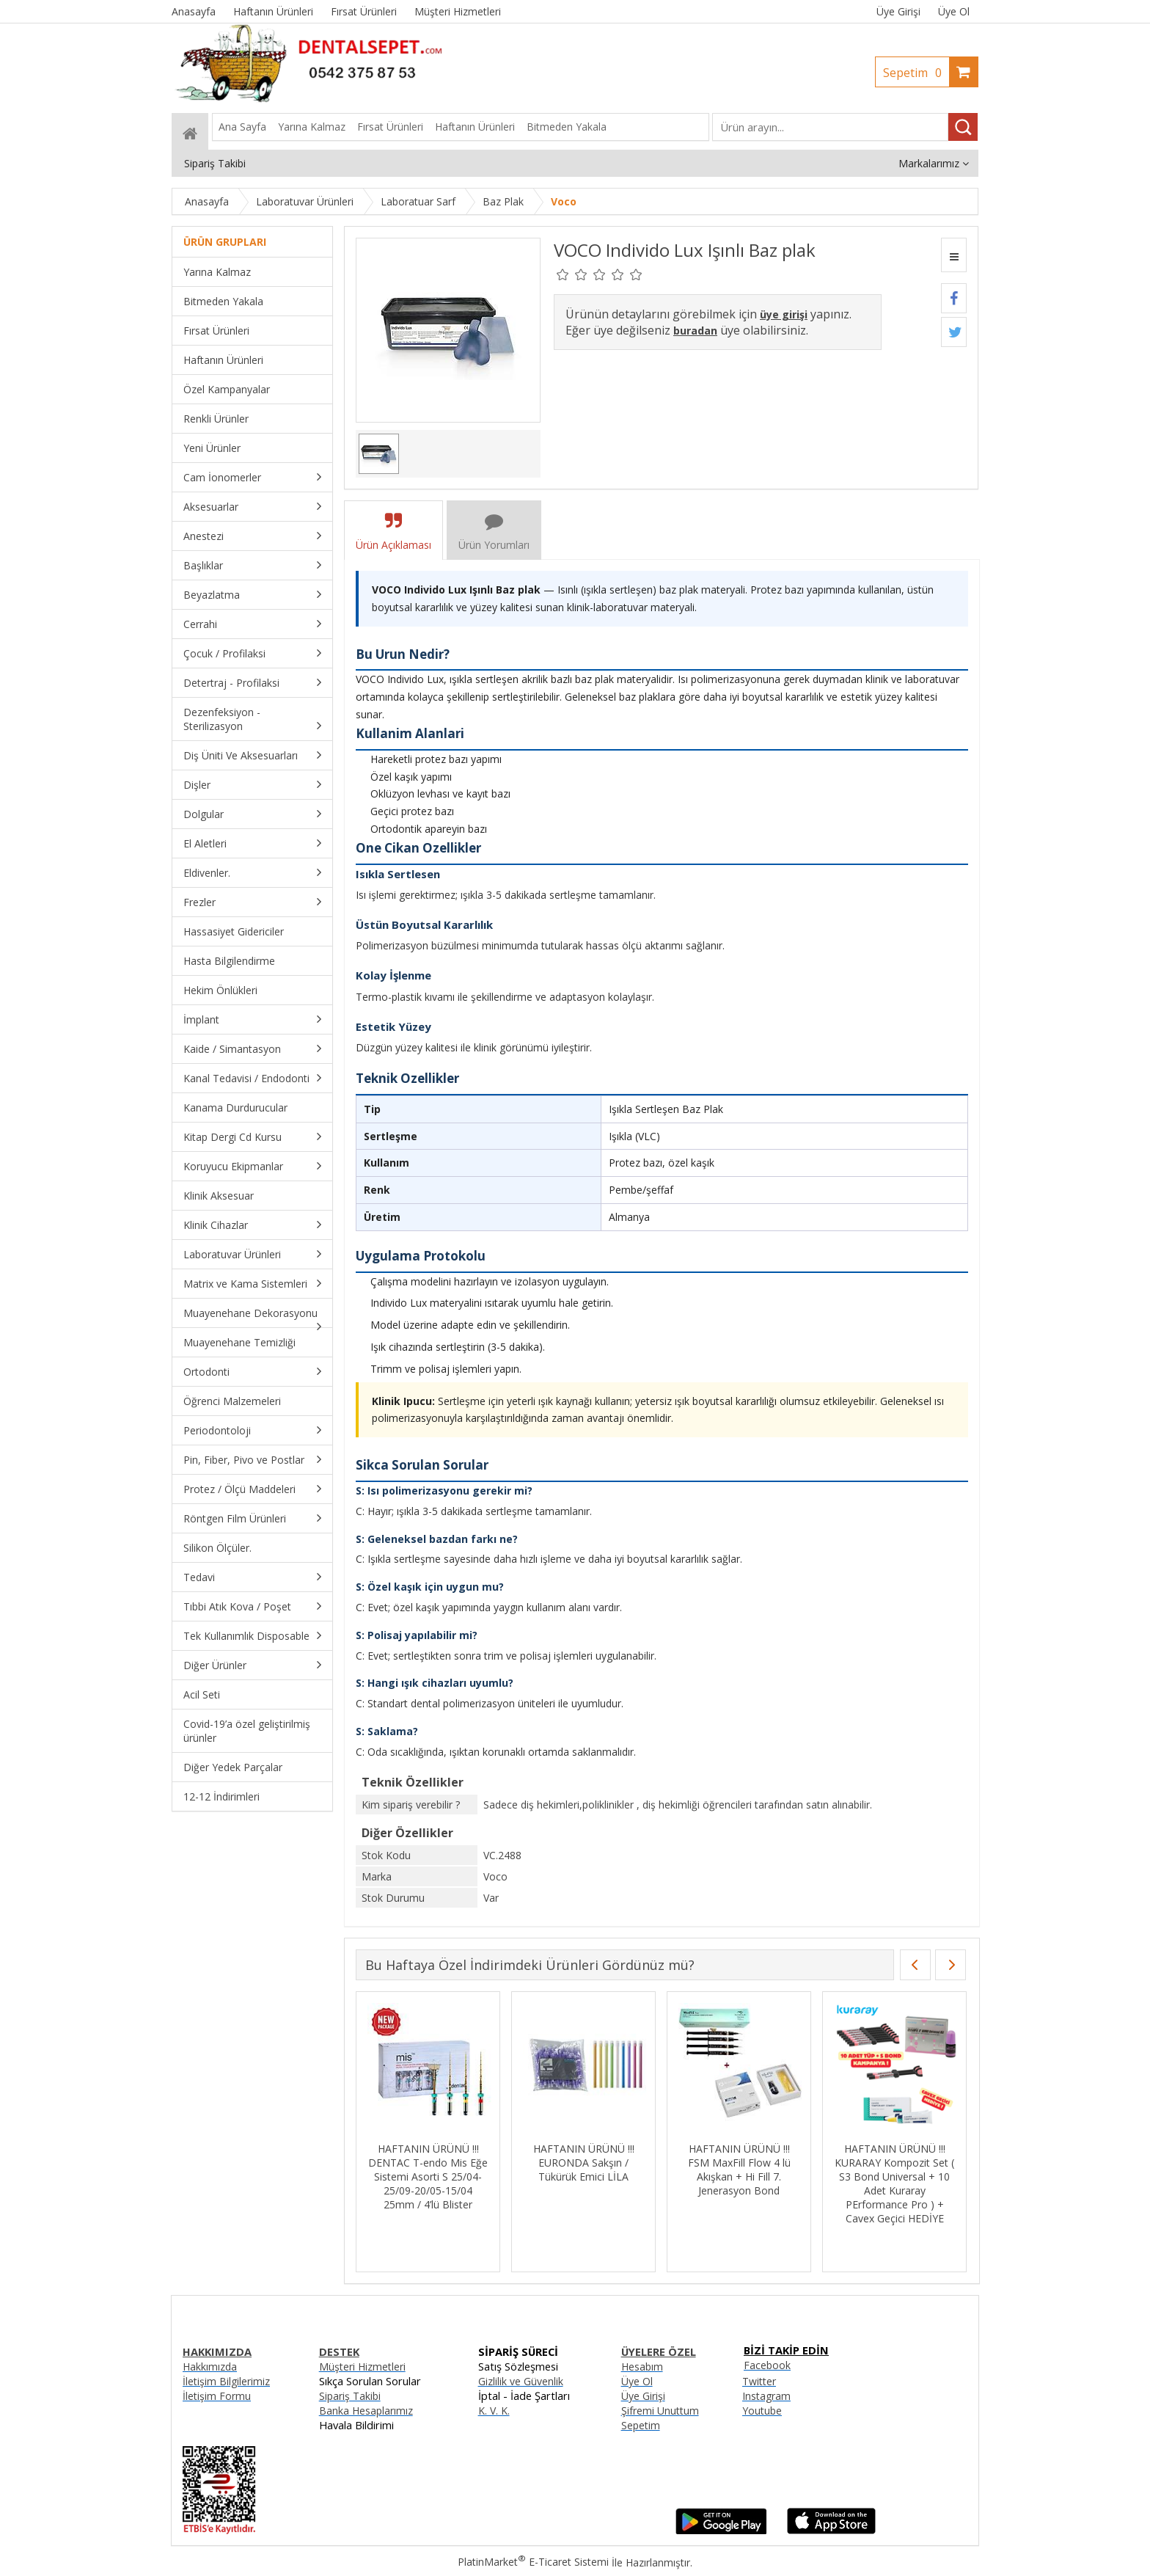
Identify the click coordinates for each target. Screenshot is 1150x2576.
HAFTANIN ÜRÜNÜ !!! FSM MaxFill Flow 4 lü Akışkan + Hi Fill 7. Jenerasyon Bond (739, 2169)
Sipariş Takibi (350, 2396)
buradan (695, 330)
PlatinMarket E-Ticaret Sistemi (533, 2562)
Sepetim (916, 73)
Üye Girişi (898, 11)
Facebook (767, 2365)
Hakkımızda (210, 2367)
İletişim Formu (217, 2396)
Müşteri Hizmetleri (362, 2367)
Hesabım (642, 2367)
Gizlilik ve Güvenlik (520, 2381)
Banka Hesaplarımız (366, 2411)
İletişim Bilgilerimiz (226, 2381)
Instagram (766, 2396)
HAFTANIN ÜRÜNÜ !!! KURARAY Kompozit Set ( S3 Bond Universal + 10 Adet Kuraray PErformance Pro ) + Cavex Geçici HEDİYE (894, 2183)
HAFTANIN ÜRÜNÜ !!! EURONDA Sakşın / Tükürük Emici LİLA (583, 2162)
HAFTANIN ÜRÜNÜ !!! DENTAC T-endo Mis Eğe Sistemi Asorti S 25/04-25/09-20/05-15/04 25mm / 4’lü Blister (428, 2176)
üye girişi (783, 314)
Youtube (762, 2411)
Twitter (759, 2381)
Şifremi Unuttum (660, 2411)
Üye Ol (954, 11)
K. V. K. (494, 2411)
